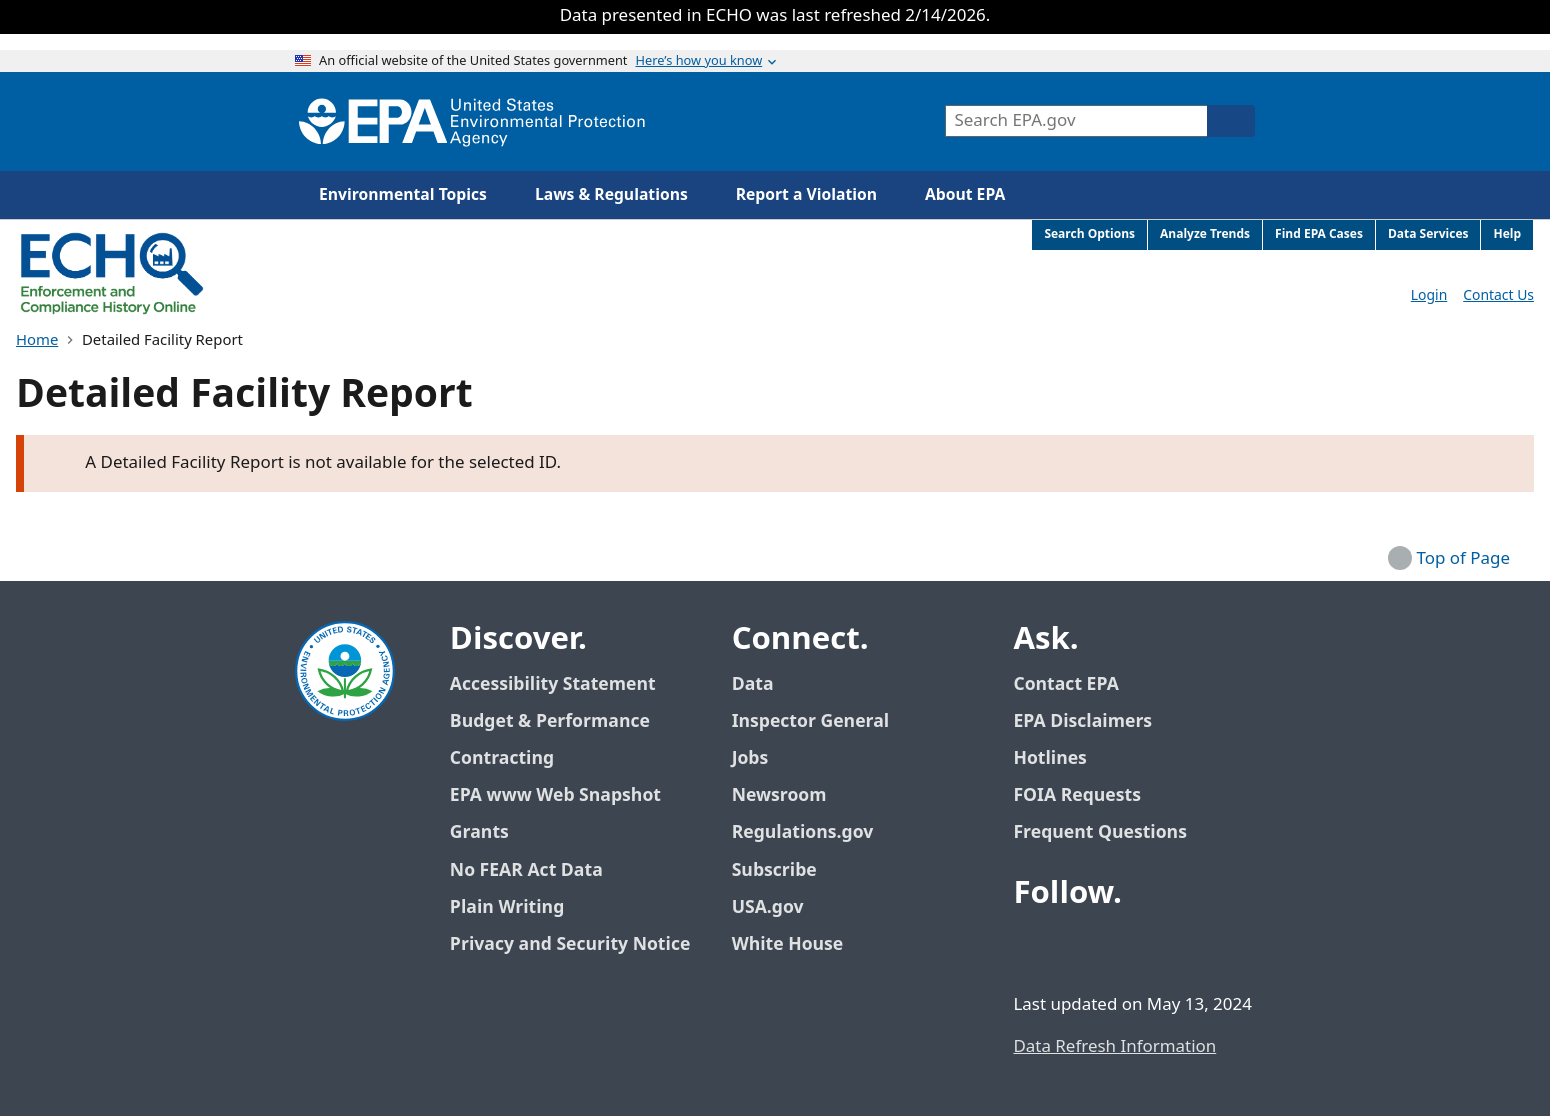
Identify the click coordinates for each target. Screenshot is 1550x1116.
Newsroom (779, 795)
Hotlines (1049, 758)
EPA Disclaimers (1082, 721)
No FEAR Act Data (526, 870)
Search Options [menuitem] (1089, 234)
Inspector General (811, 721)
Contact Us (1498, 295)
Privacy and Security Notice (570, 944)
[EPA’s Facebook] (1033, 948)
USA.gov (779, 907)
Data (753, 684)
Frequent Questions (1099, 832)
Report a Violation (806, 195)
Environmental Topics (403, 195)
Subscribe (774, 870)
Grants (479, 832)
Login (1429, 295)
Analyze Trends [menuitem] (1205, 234)
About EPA (965, 195)
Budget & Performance (550, 721)
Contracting (502, 758)
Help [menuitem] (1507, 234)
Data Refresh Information (1114, 1047)
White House (799, 944)
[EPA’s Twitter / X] (1081, 948)
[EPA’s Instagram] (1177, 948)
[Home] (472, 121)
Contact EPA (1065, 684)
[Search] (1231, 121)
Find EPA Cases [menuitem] (1319, 234)
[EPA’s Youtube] (1129, 948)
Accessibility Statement (553, 684)
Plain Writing (507, 907)
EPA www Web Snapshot (555, 795)
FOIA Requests (1076, 795)
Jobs (750, 758)
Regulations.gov (814, 832)
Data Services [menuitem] (1428, 234)
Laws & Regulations (611, 195)
